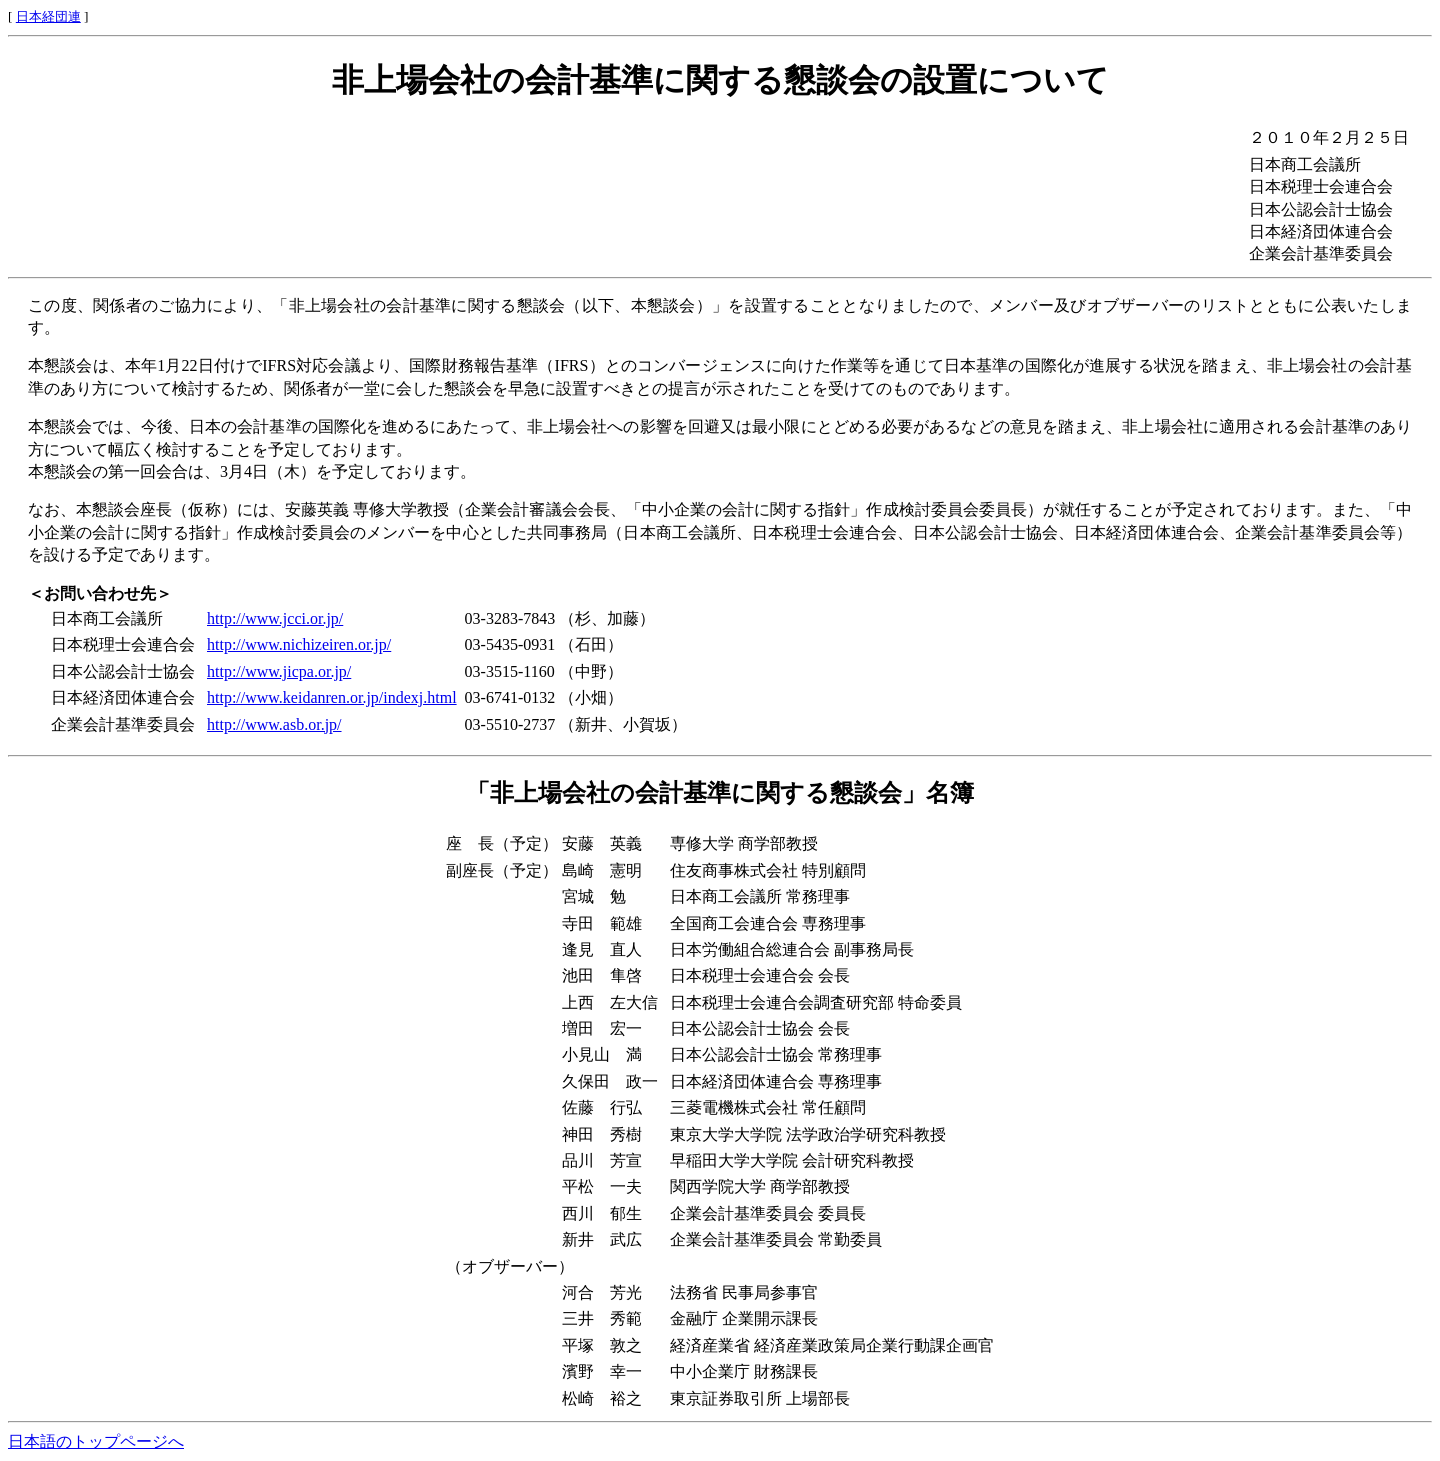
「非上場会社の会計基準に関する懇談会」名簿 (720, 793)
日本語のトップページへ (96, 1441)
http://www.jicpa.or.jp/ (279, 671)
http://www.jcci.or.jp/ (275, 618)
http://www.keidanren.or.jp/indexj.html (332, 697)
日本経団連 (48, 16)
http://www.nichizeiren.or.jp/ (299, 644)
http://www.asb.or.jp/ (274, 724)
